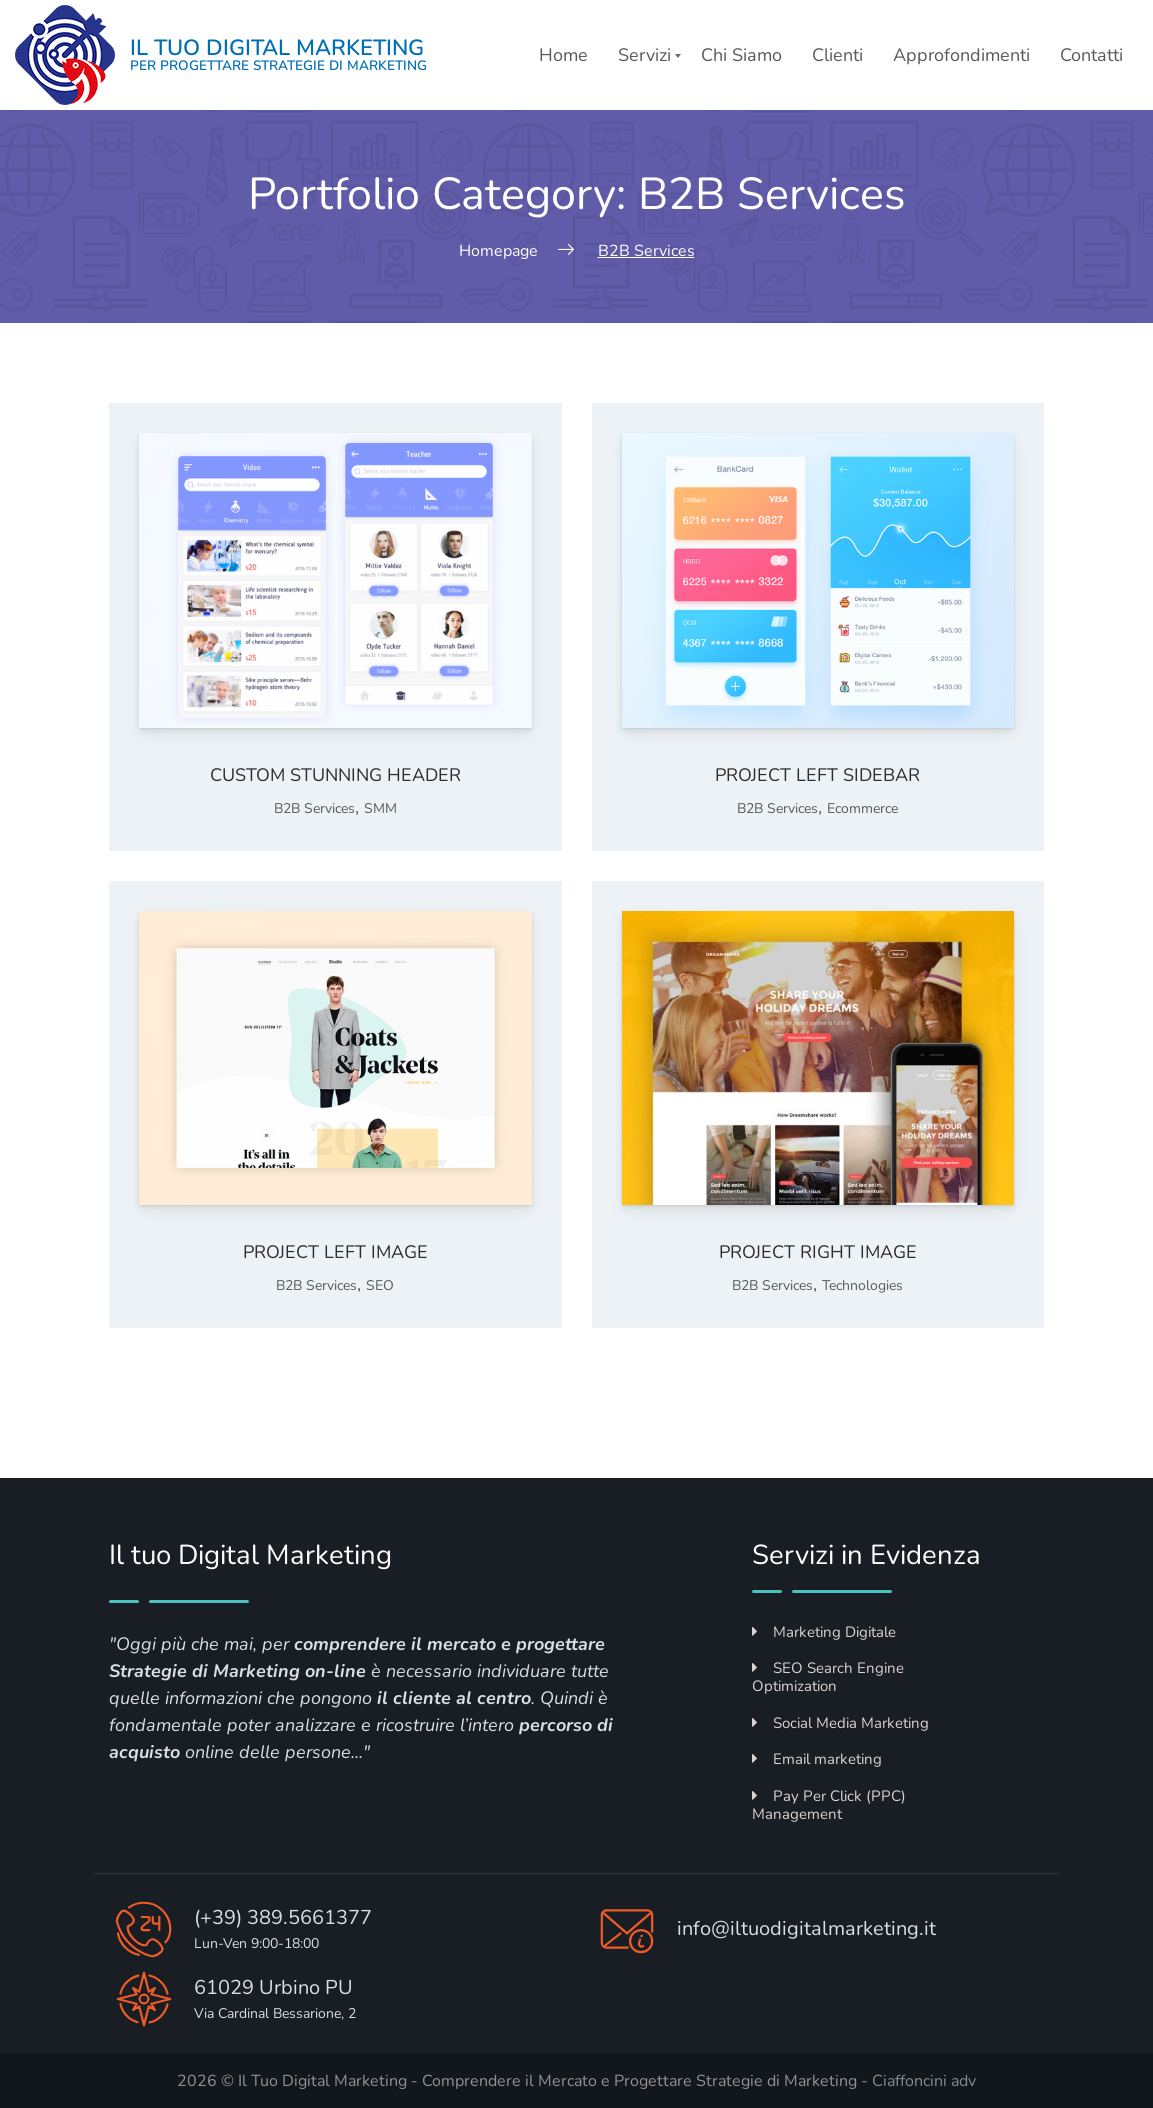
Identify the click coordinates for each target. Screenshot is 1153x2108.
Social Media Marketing (840, 1723)
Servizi (644, 55)
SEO (380, 1285)
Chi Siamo (741, 55)
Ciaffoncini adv (924, 2081)
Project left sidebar (817, 775)
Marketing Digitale (824, 1632)
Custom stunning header (335, 775)
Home (563, 55)
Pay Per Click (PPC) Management (829, 1805)
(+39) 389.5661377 (283, 1917)
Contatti (1091, 55)
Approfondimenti (961, 55)
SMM (380, 808)
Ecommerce (862, 808)
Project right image (818, 1252)
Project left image (335, 1252)
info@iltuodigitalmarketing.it (806, 1928)
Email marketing (817, 1759)
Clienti (837, 55)
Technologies (862, 1285)
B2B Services (314, 808)
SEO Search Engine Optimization (828, 1677)
